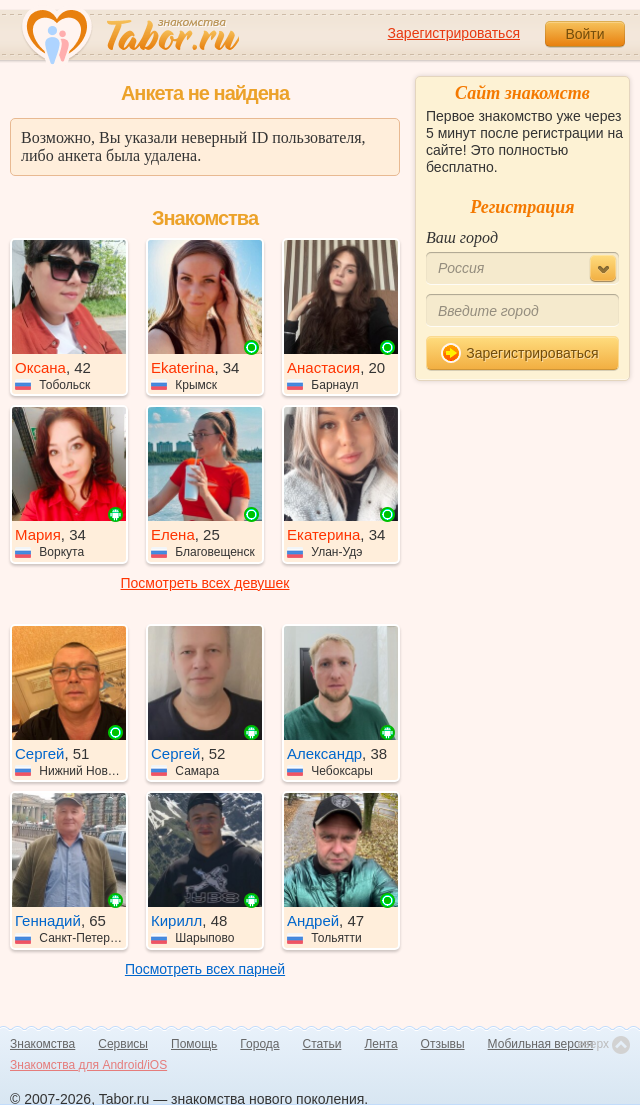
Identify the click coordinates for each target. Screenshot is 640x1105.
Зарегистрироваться (454, 33)
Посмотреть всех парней (205, 969)
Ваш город (462, 237)
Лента (380, 1044)
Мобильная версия (541, 1044)
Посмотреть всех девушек (205, 583)
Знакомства (42, 1044)
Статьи (322, 1044)
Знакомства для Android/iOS (88, 1065)
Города (259, 1044)
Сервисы (123, 1044)
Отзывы (443, 1044)
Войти (584, 34)
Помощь (194, 1044)
